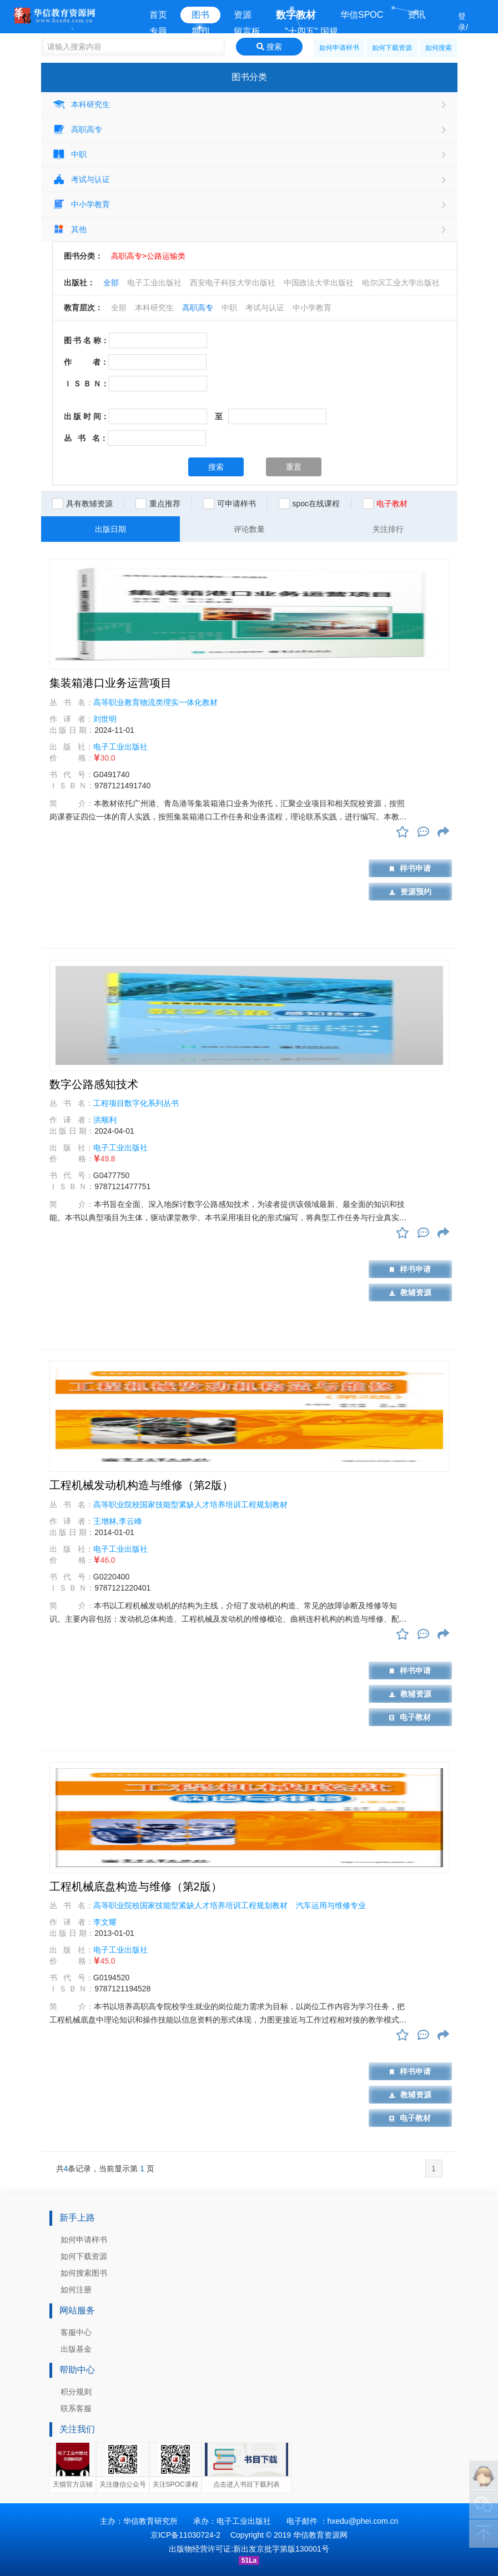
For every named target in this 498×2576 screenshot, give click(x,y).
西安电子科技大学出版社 (232, 282)
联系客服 (76, 2408)
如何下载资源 (392, 48)
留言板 (247, 31)
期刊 (200, 31)
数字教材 (296, 15)
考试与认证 (81, 179)
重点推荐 (164, 503)
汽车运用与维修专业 (331, 1905)
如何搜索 (438, 48)
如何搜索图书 (84, 2272)
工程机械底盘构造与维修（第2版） (135, 1886)
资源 (242, 14)
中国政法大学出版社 (319, 282)
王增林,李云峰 (117, 1521)
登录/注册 (463, 33)
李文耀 (105, 1922)
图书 (200, 14)
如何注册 (76, 2289)
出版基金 (76, 2348)
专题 (158, 31)
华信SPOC (361, 14)
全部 (111, 282)
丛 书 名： (86, 438)
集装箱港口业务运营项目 (110, 683)
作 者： (86, 362)
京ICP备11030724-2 (185, 2534)
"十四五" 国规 (311, 31)
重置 (293, 466)
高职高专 (77, 129)
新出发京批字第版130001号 (281, 2548)
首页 (158, 14)
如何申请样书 (339, 48)
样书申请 (410, 868)
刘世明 (105, 719)
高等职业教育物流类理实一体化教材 (155, 702)
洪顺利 (105, 1119)
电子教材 (410, 1717)
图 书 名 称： (86, 340)
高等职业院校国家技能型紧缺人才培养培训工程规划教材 (190, 1504)
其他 (69, 229)
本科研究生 (81, 104)
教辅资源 (410, 1292)
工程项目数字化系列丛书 (136, 1103)
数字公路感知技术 (93, 1084)
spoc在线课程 (316, 503)
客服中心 (76, 2332)
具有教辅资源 (89, 503)
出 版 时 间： (86, 416)
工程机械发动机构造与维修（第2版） (141, 1485)
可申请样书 (236, 503)
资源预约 (410, 891)
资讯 (416, 14)
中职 (69, 154)
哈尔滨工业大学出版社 (401, 282)
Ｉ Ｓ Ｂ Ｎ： (86, 383)
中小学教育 (81, 204)
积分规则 (76, 2391)
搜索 (269, 46)
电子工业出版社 (154, 282)
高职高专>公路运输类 (148, 255)
